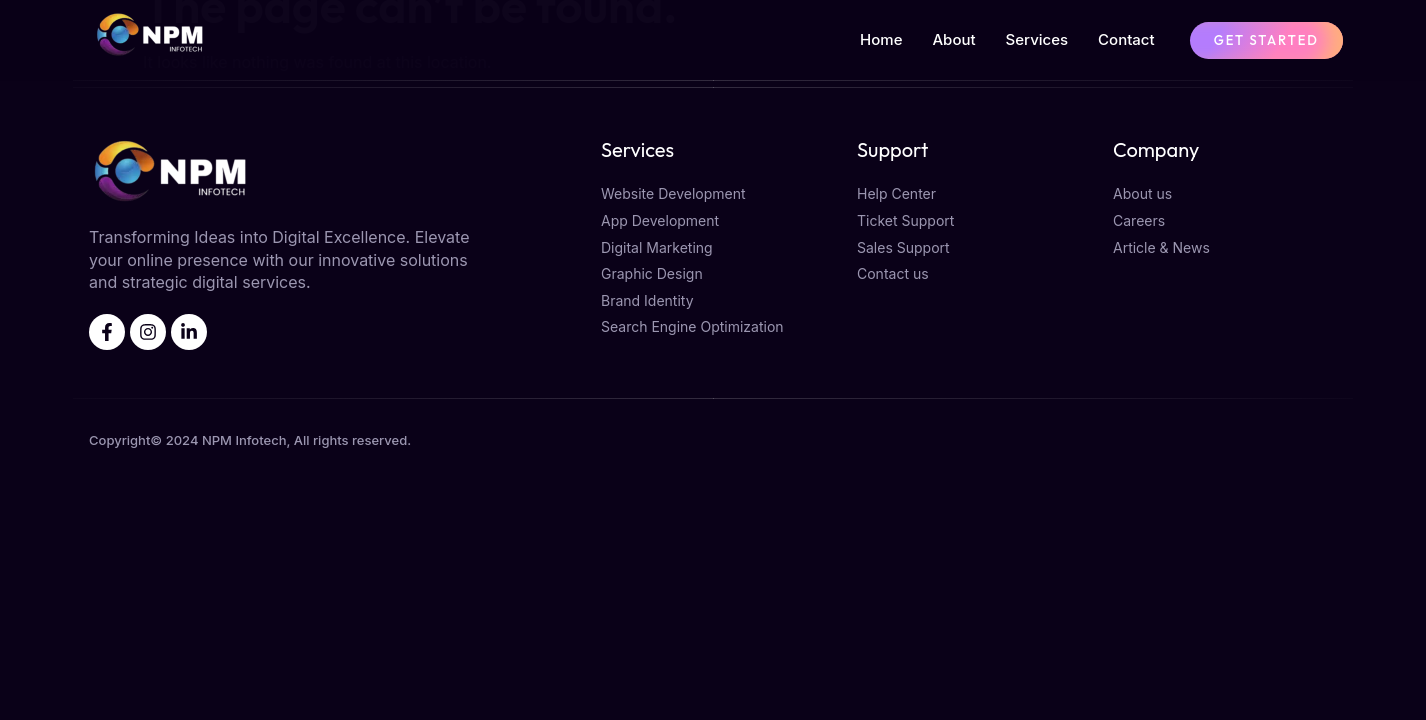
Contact (1126, 39)
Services (1037, 39)
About (953, 39)
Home (881, 39)
